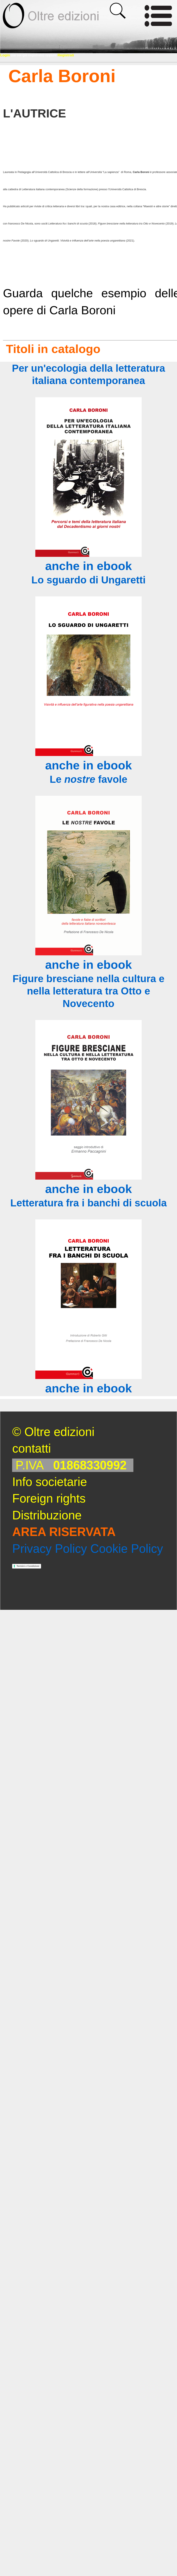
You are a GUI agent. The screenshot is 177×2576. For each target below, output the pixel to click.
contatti (31, 1448)
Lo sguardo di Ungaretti (88, 580)
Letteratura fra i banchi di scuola (88, 1203)
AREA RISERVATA (64, 1532)
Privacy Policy (49, 1548)
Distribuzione (46, 1515)
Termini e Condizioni (27, 1566)
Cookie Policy (126, 1548)
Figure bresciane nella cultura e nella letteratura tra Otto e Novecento (88, 991)
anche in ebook (88, 566)
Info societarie (49, 1482)
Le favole (88, 779)
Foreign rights (49, 1498)
